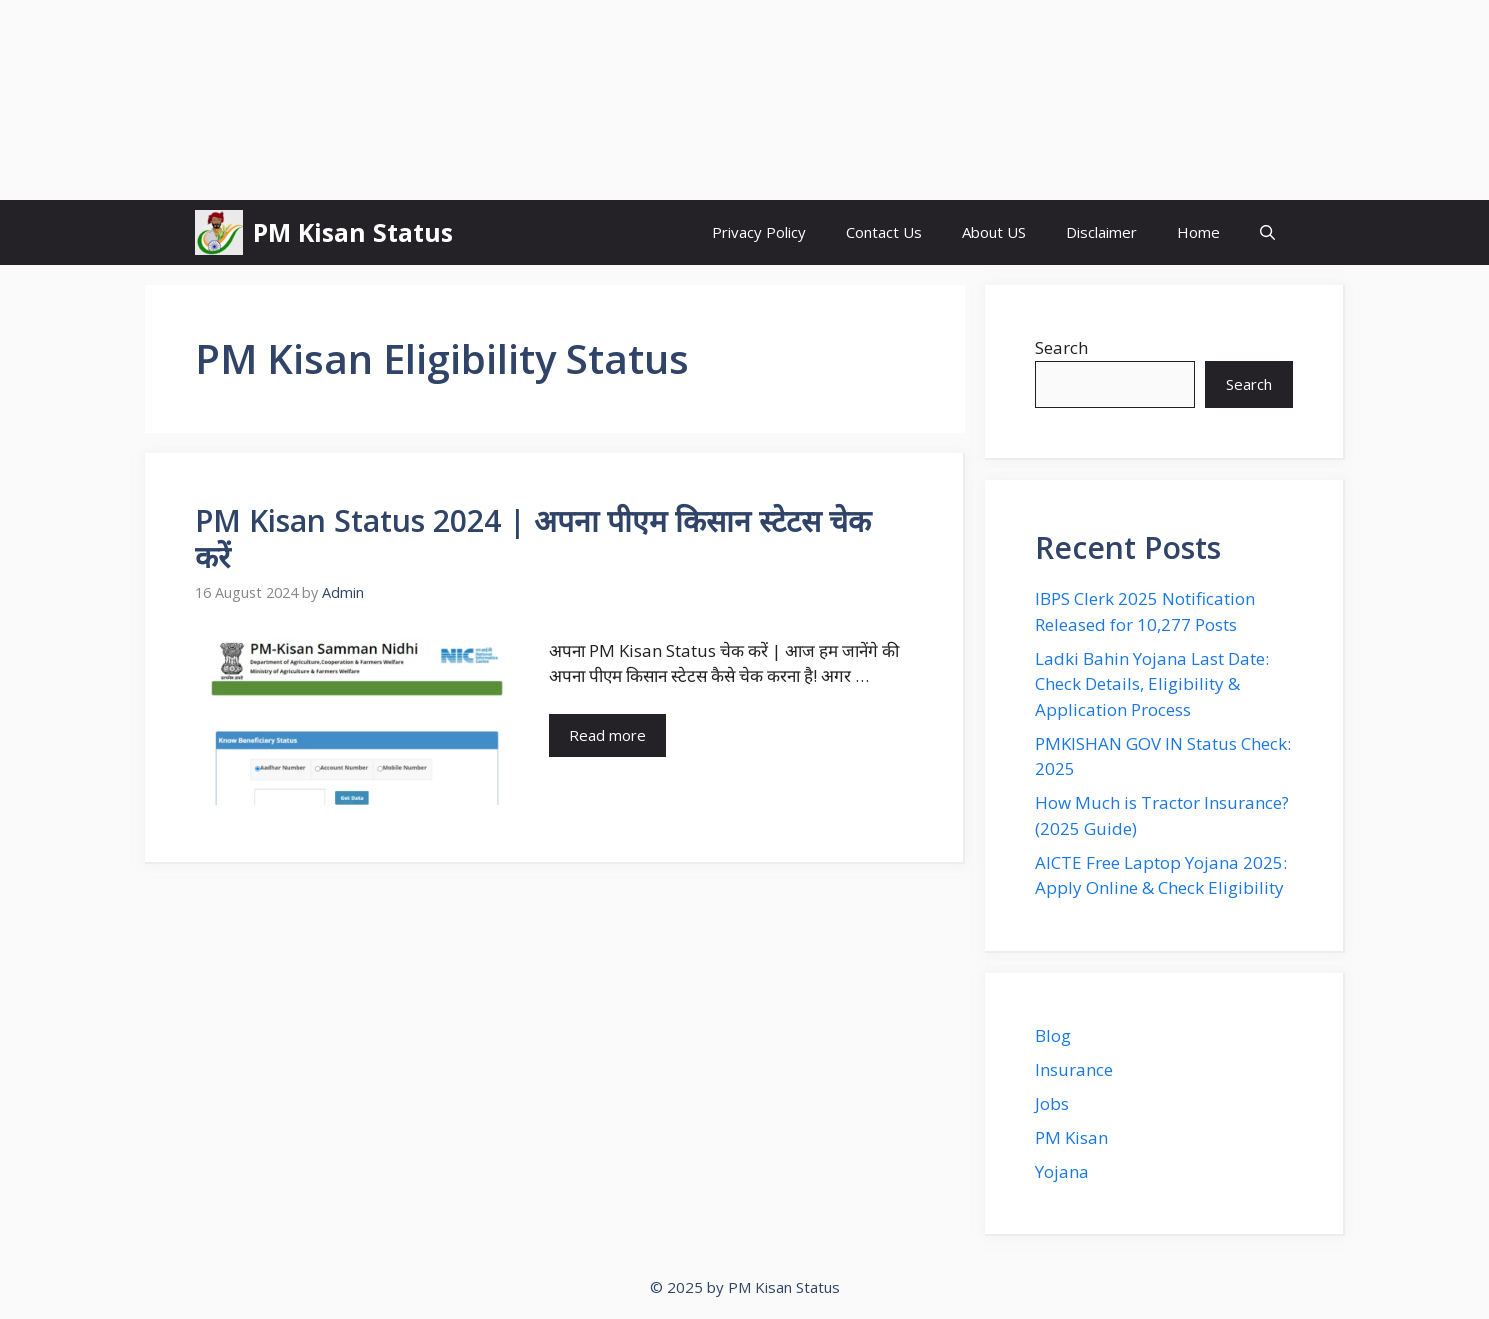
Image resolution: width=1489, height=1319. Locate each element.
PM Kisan (1071, 1137)
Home (1198, 232)
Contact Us (884, 232)
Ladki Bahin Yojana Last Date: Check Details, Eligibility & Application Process (1152, 684)
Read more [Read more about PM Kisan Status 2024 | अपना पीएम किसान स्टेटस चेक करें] (607, 735)
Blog (1053, 1035)
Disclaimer (1101, 232)
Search (1061, 347)
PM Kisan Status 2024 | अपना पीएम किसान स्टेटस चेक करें (533, 538)
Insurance (1074, 1069)
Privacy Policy (759, 232)
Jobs (1052, 1103)
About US (994, 232)
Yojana (1062, 1171)
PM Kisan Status (353, 232)
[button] (1267, 232)
